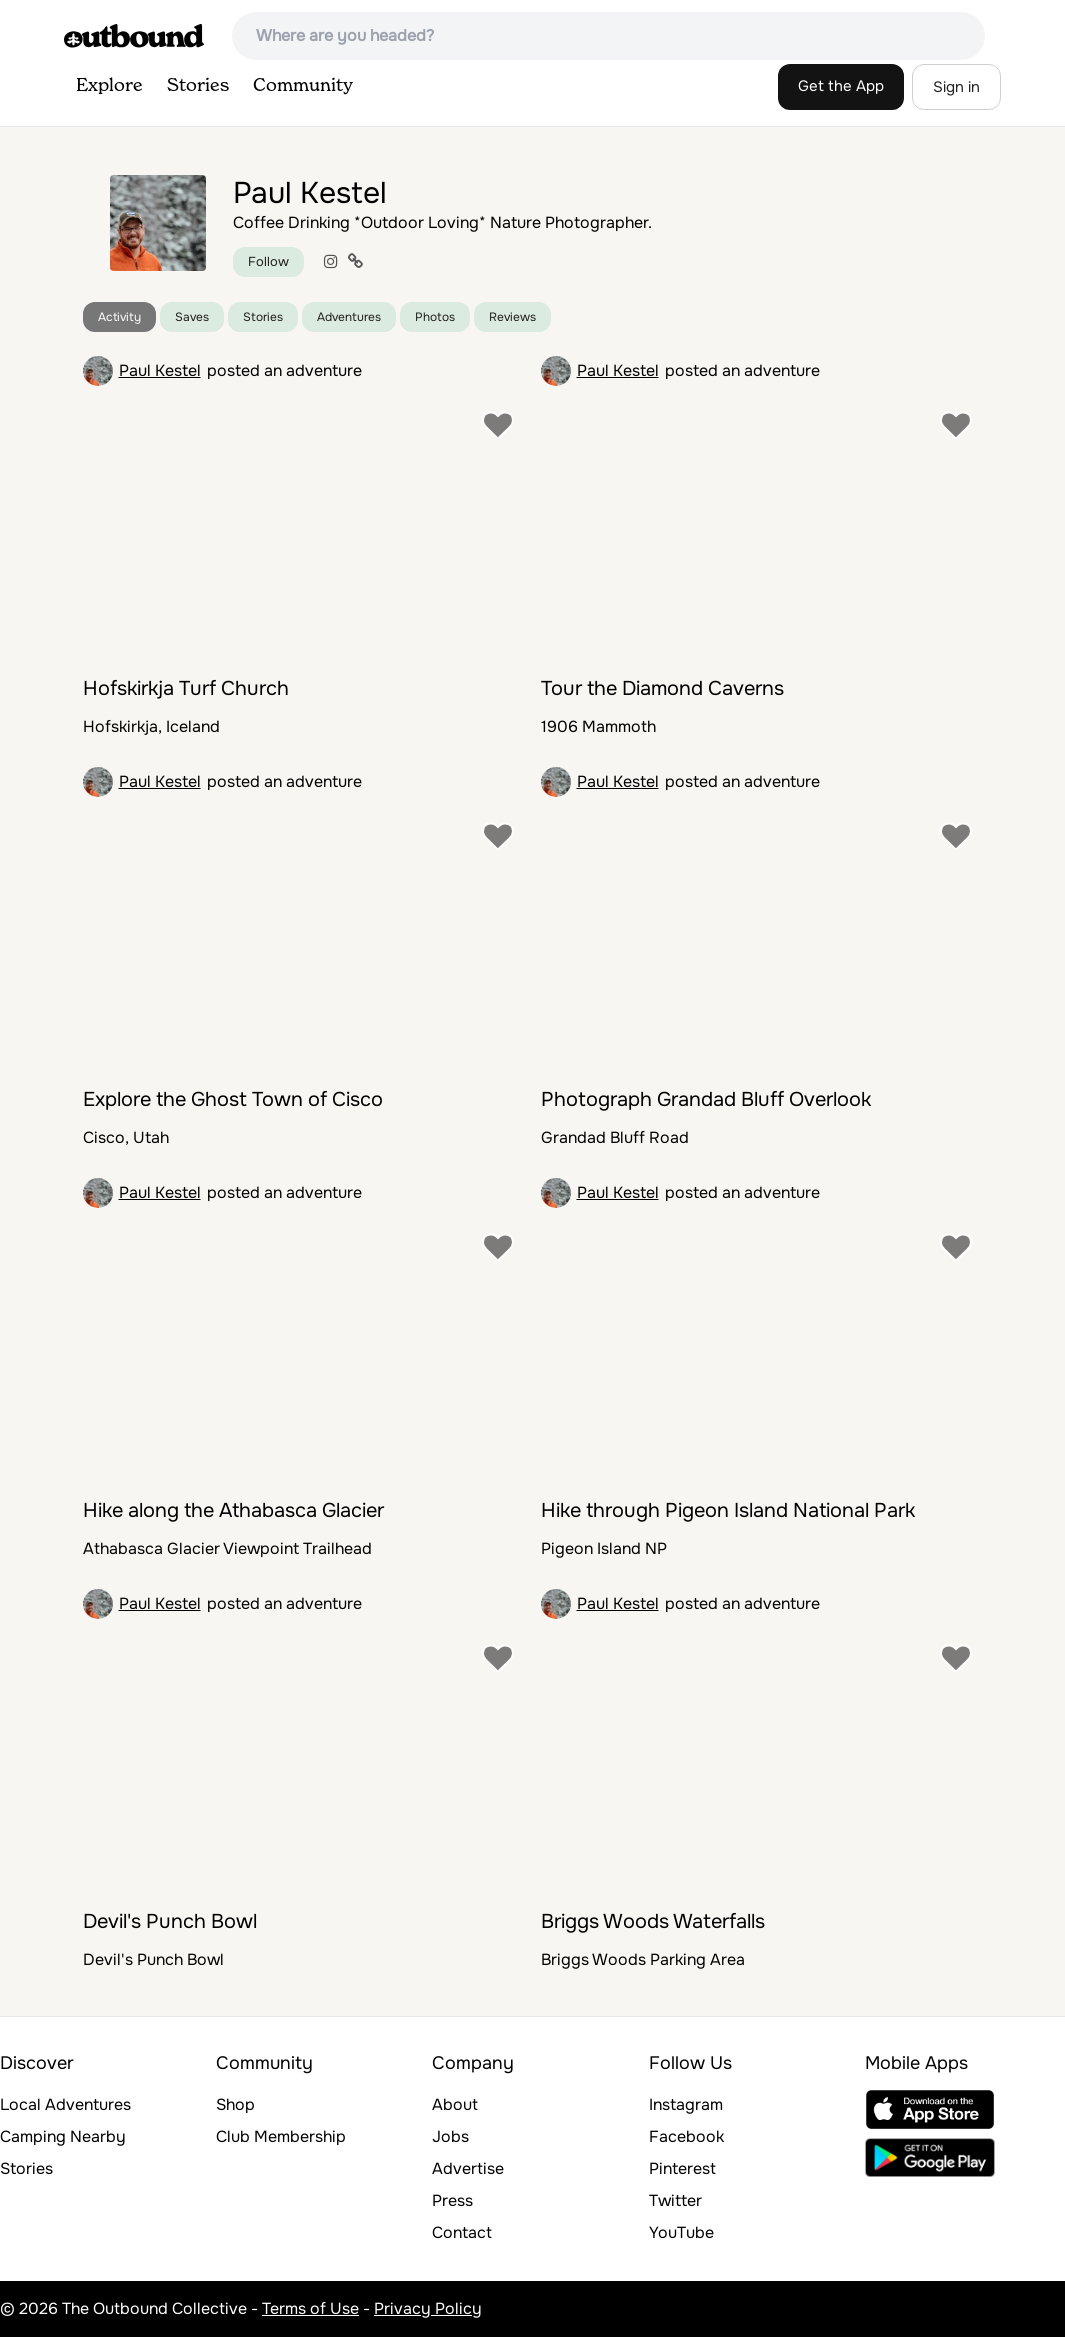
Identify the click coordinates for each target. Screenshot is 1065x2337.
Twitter (675, 2200)
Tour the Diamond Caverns (662, 688)
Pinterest (682, 2168)
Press (452, 2200)
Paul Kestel (160, 370)
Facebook (686, 2136)
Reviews (512, 317)
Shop (235, 2104)
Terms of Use (310, 2308)
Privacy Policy (428, 2308)
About (455, 2104)
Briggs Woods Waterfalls (653, 1921)
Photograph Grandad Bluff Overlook (706, 1099)
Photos (435, 317)
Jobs (450, 2136)
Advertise (468, 2168)
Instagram (686, 2104)
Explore (109, 86)
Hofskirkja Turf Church (186, 688)
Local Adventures (65, 2104)
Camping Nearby (63, 2136)
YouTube (681, 2232)
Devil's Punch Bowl (170, 1921)
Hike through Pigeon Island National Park (728, 1510)
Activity (119, 317)
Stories (198, 86)
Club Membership (281, 2136)
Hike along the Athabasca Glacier (233, 1510)
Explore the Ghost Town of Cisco (233, 1099)
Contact (462, 2232)
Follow (268, 261)
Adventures (349, 317)
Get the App (841, 86)
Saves (192, 317)
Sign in (956, 87)
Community (303, 86)
